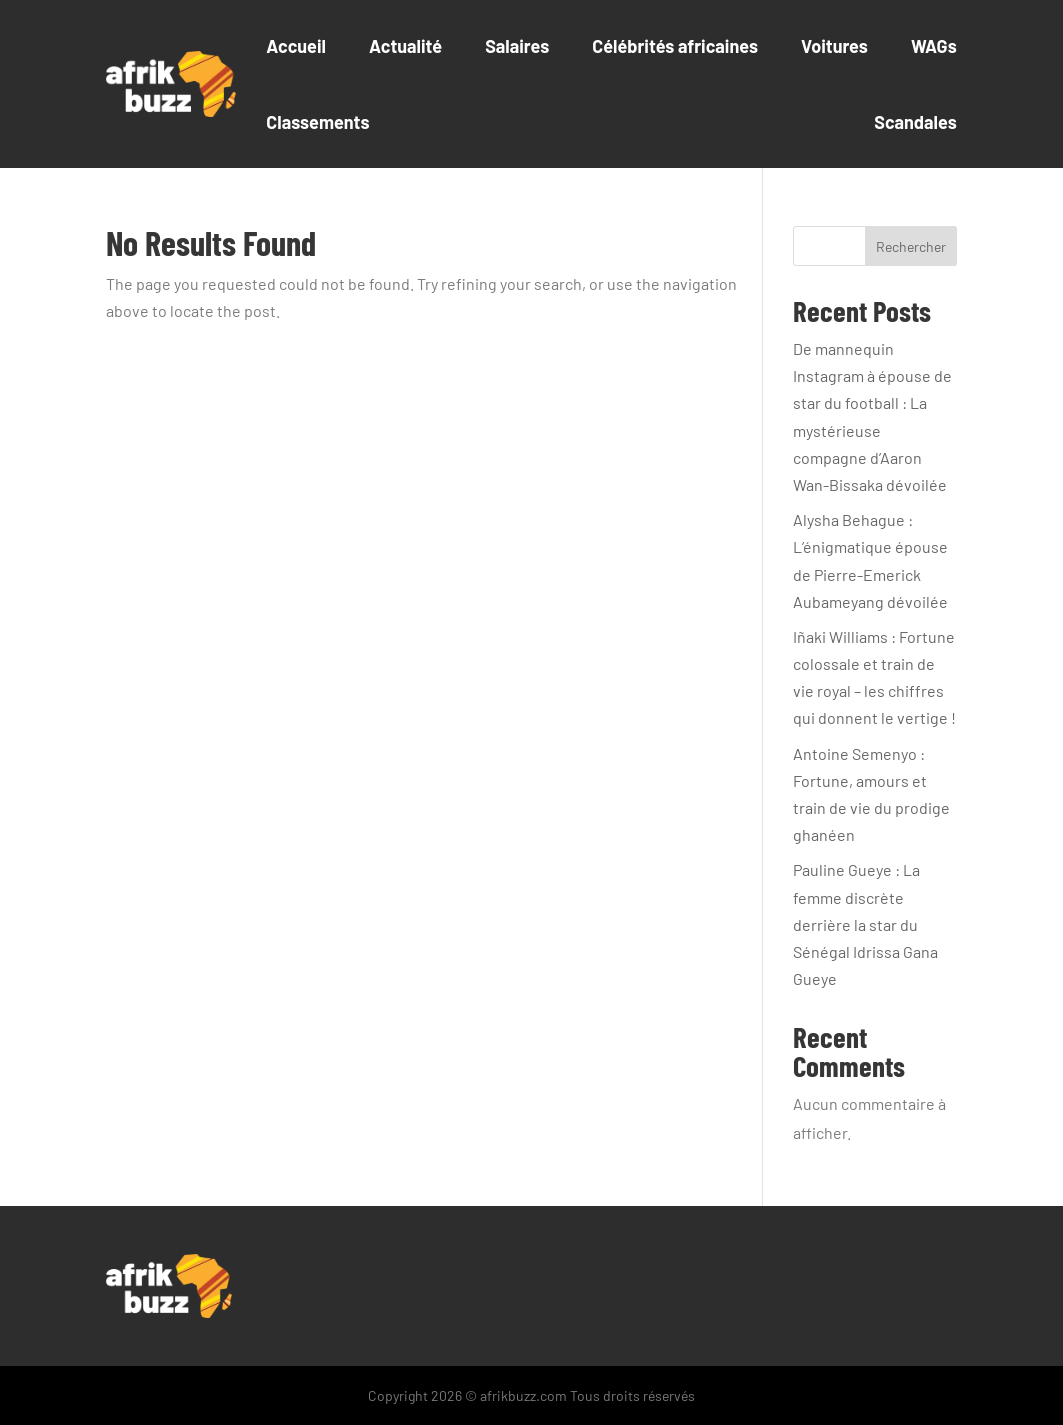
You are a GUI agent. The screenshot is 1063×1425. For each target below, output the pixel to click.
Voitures (834, 46)
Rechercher (911, 246)
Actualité (405, 46)
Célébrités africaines (675, 46)
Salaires (517, 46)
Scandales (915, 122)
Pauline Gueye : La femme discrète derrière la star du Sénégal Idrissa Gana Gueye (865, 924)
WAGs (934, 46)
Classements (317, 122)
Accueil (296, 46)
